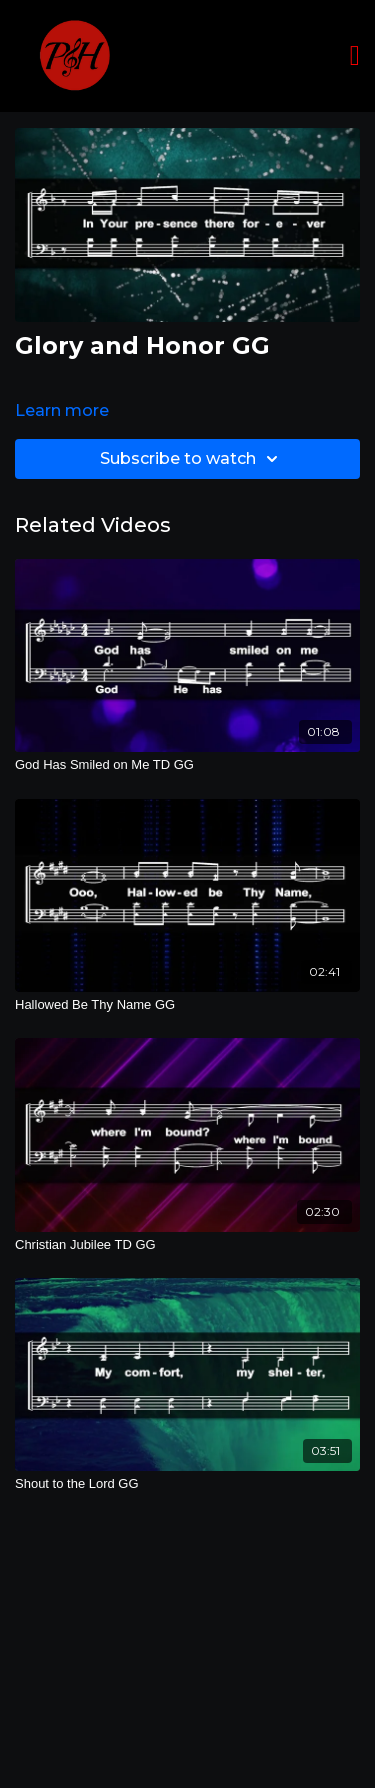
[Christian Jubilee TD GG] (187, 1245)
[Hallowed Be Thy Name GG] (187, 1005)
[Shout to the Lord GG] (187, 1484)
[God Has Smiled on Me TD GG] (187, 765)
